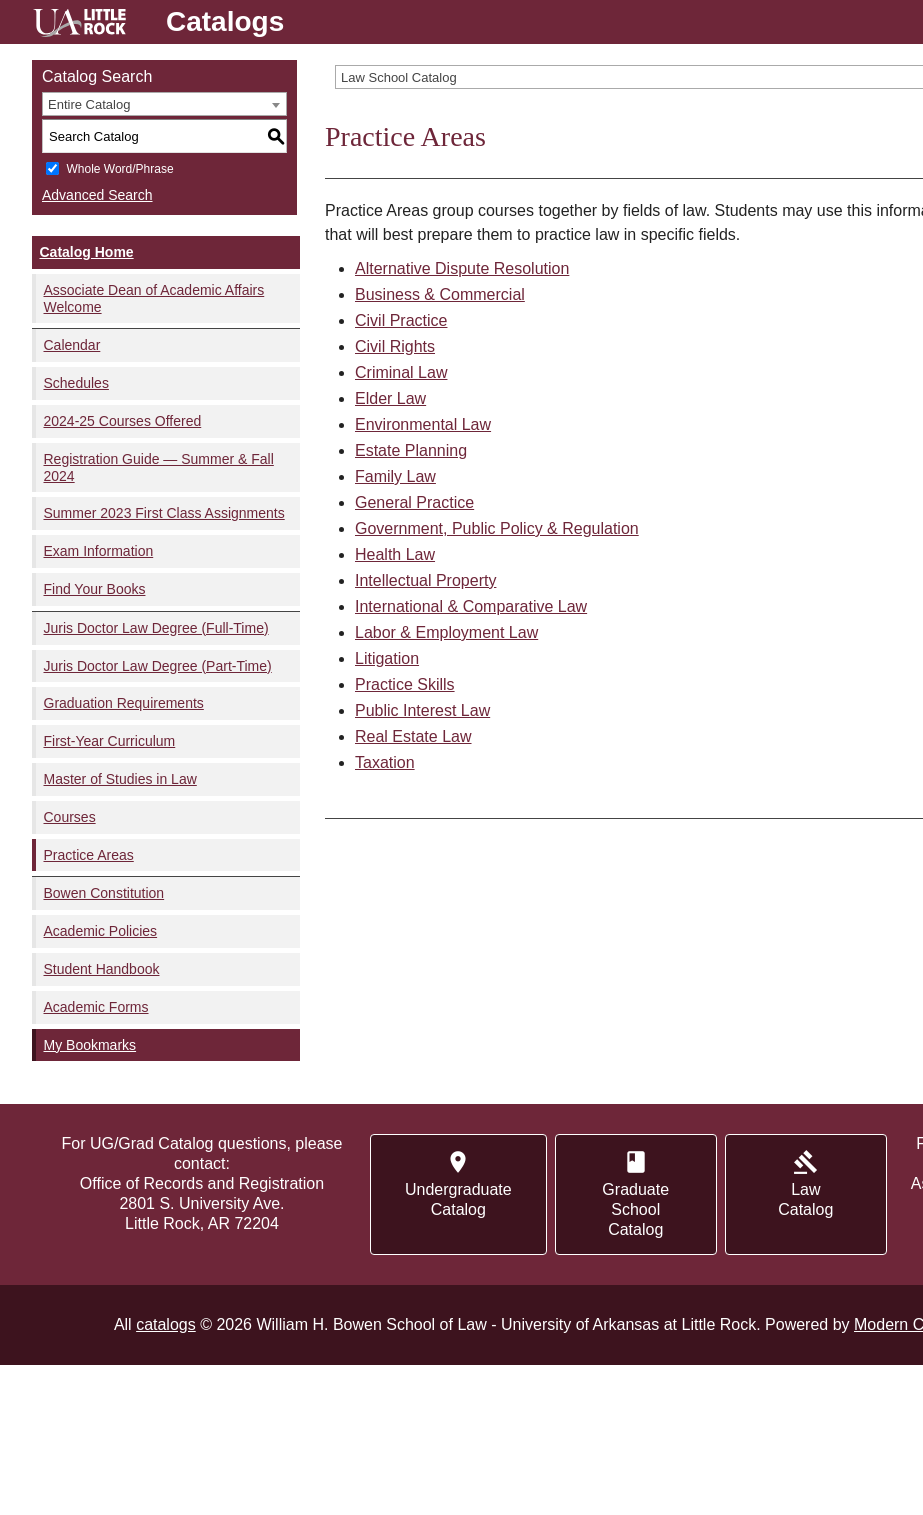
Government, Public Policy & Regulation (497, 528)
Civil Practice (401, 320)
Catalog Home (87, 252)
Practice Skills (405, 684)
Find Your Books (95, 589)
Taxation (385, 762)
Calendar (72, 345)
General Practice (414, 502)
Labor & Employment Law (446, 632)
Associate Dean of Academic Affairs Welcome (154, 298)
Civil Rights (395, 346)
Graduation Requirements (124, 703)
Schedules (76, 383)
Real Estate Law (413, 736)
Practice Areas (89, 855)
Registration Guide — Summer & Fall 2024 (159, 467)
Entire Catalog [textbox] (89, 104)
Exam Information (99, 551)
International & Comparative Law (471, 606)
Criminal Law (401, 372)
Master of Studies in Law (120, 779)
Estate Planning (411, 450)
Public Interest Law (422, 710)
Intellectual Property (425, 580)
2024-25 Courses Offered (123, 421)
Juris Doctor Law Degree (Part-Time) (158, 666)
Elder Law (390, 398)
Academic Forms (96, 1007)
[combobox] (164, 104)
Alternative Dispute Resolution (462, 268)
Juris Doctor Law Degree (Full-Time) (156, 628)
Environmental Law (423, 424)
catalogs (166, 1324)
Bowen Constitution (104, 893)
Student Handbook (102, 969)
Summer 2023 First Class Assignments (164, 513)
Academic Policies (101, 931)
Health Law (395, 554)
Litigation (387, 658)
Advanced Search (97, 195)
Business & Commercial (440, 294)
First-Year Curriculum (110, 741)
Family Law (395, 476)
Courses (70, 817)
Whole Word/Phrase (119, 169)
